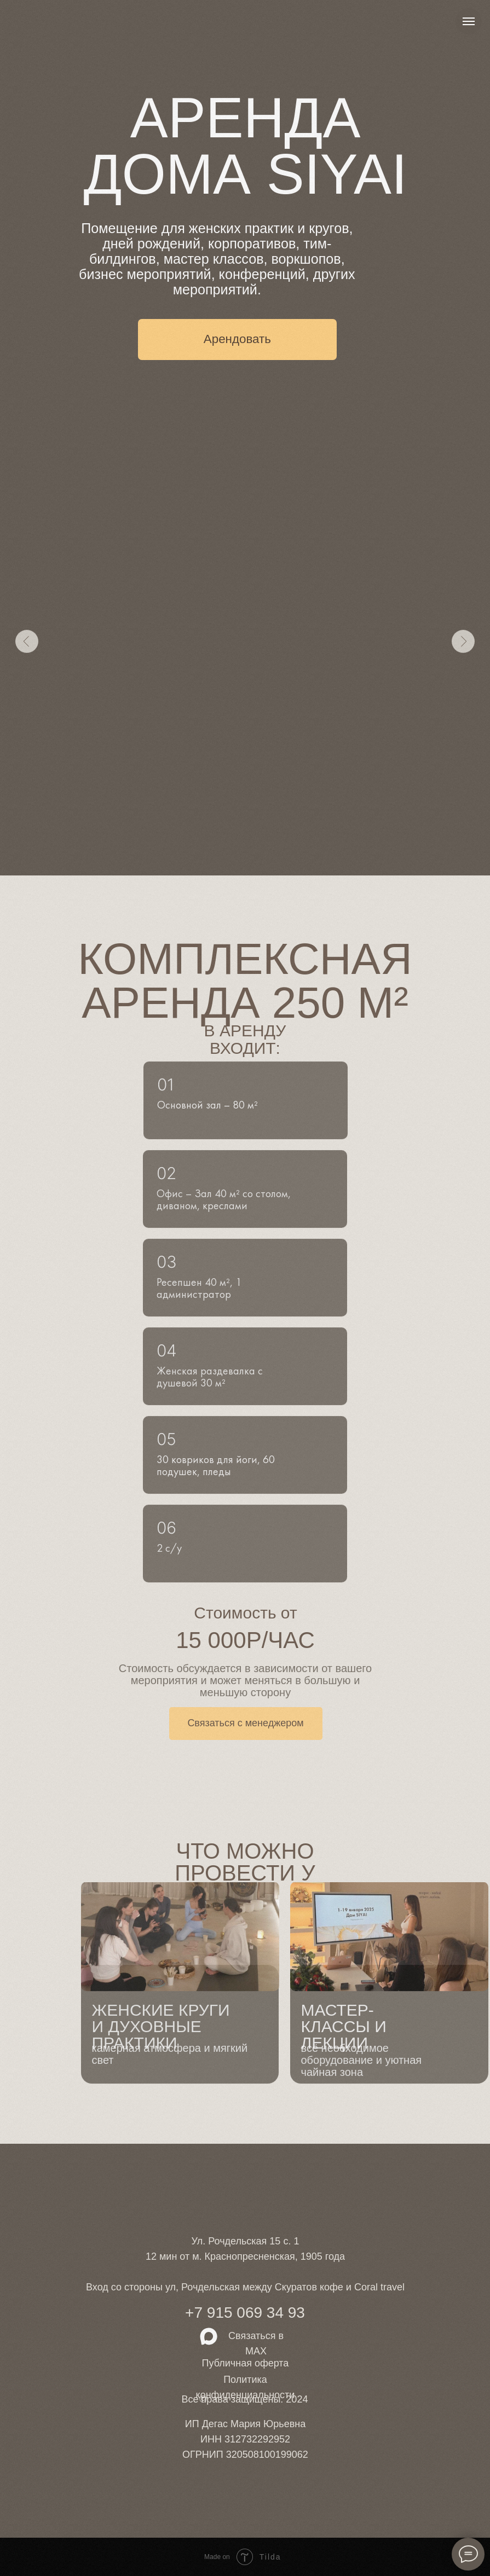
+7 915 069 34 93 (245, 2312)
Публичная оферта (245, 2363)
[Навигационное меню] (469, 21)
